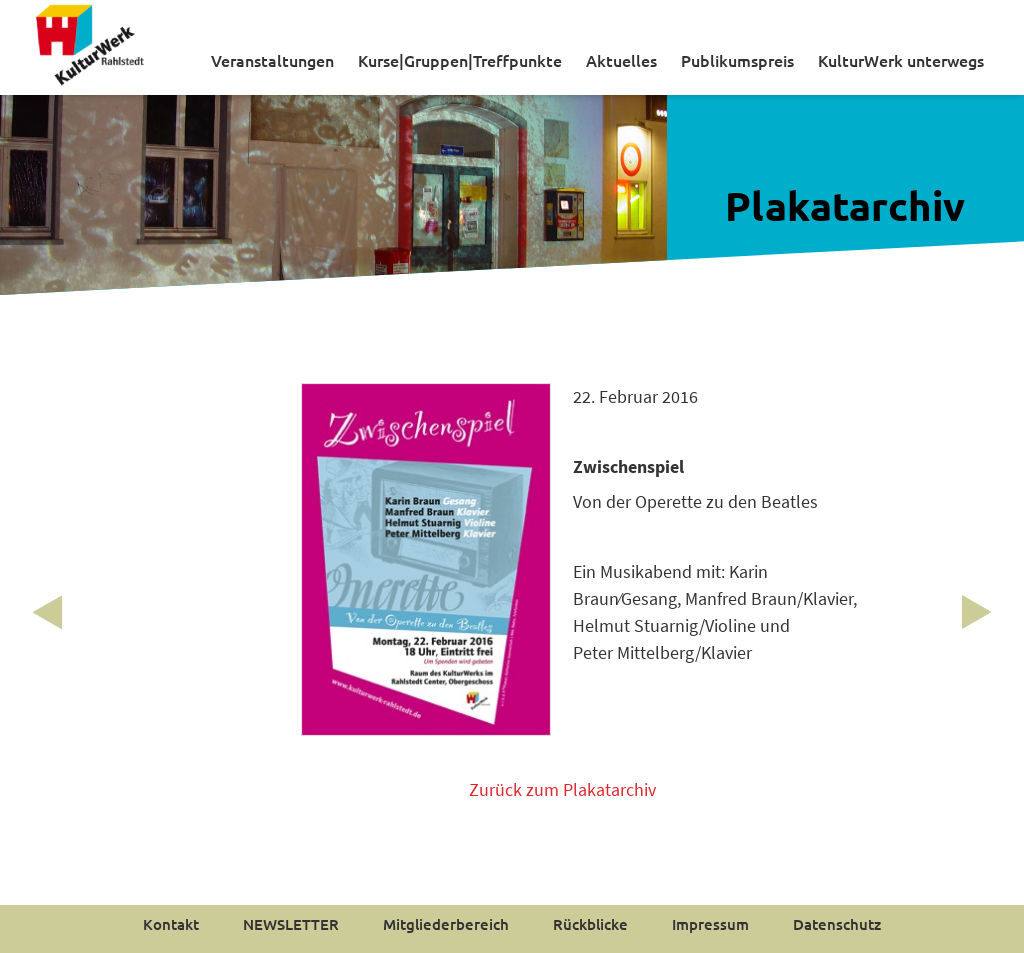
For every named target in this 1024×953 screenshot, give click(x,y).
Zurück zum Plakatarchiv (562, 789)
